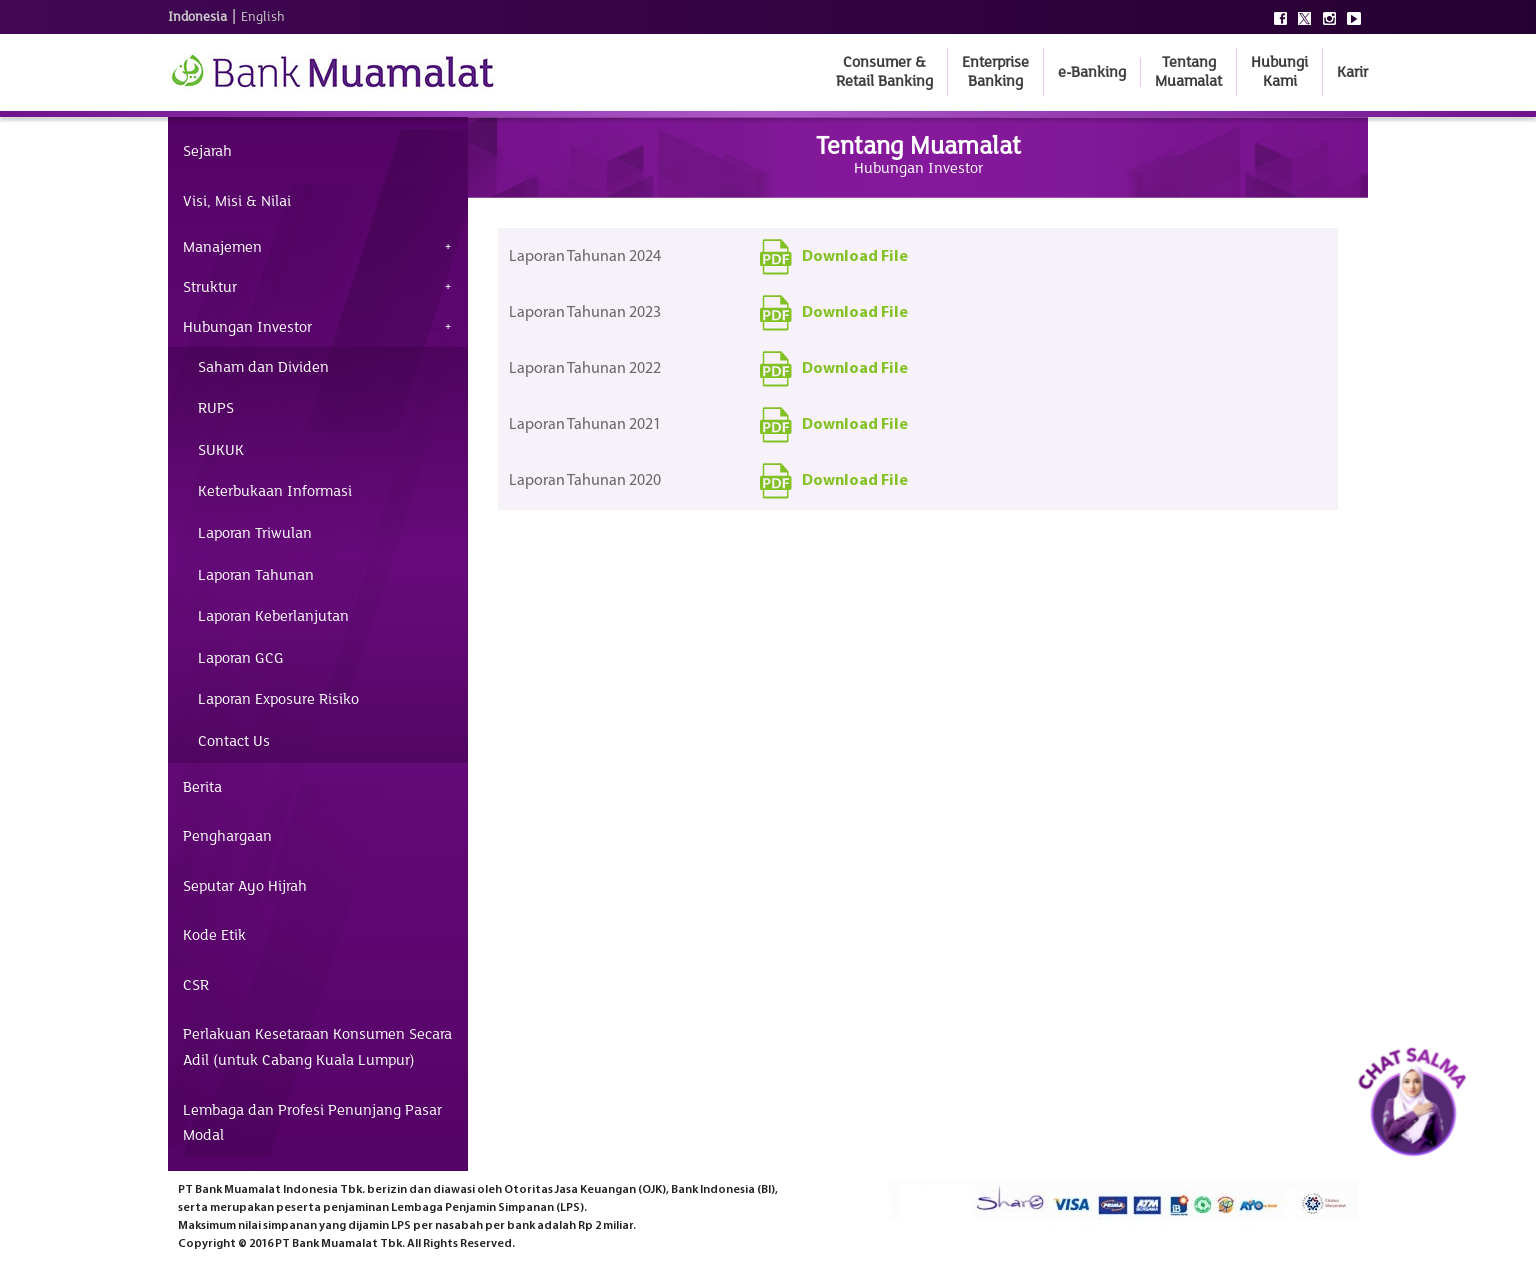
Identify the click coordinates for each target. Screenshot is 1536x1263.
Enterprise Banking (995, 71)
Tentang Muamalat (1188, 71)
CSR (196, 985)
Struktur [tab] (210, 287)
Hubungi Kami (1279, 71)
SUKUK (221, 450)
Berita (202, 787)
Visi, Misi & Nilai (237, 201)
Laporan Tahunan (256, 575)
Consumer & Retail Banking (884, 71)
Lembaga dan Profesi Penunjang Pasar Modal (312, 1123)
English (263, 17)
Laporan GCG (241, 658)
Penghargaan (227, 836)
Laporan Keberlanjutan (273, 616)
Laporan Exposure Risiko (278, 699)
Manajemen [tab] (222, 247)
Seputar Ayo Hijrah (245, 886)
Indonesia (197, 17)
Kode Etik (214, 935)
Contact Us (234, 741)
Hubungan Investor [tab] (247, 327)
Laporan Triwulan (255, 533)
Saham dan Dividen (263, 367)
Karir (1352, 72)
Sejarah (207, 151)
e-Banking (1092, 72)
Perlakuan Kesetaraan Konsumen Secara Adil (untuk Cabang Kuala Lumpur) (317, 1047)
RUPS (216, 408)
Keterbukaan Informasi (275, 491)
